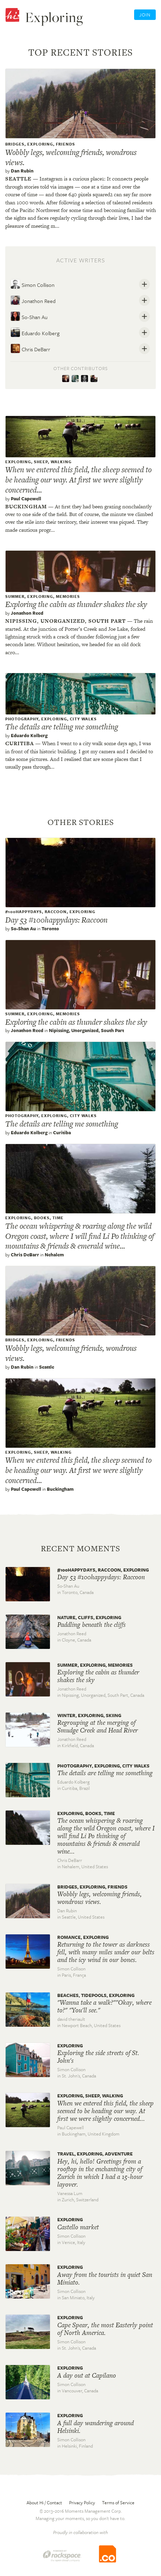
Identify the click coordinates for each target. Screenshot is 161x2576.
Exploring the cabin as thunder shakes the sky (76, 604)
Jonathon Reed (33, 300)
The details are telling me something (61, 726)
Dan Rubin (22, 170)
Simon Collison (32, 284)
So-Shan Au (28, 316)
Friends (65, 144)
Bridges (14, 144)
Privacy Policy (82, 2502)
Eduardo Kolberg (34, 332)
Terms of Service (118, 2502)
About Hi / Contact (44, 2502)
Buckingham (26, 506)
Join (145, 14)
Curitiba (19, 743)
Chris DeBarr (30, 348)
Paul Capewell (26, 498)
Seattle (18, 178)
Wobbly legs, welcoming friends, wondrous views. (71, 157)
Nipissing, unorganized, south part (65, 620)
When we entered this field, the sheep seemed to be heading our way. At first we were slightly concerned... (78, 479)
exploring (40, 144)
